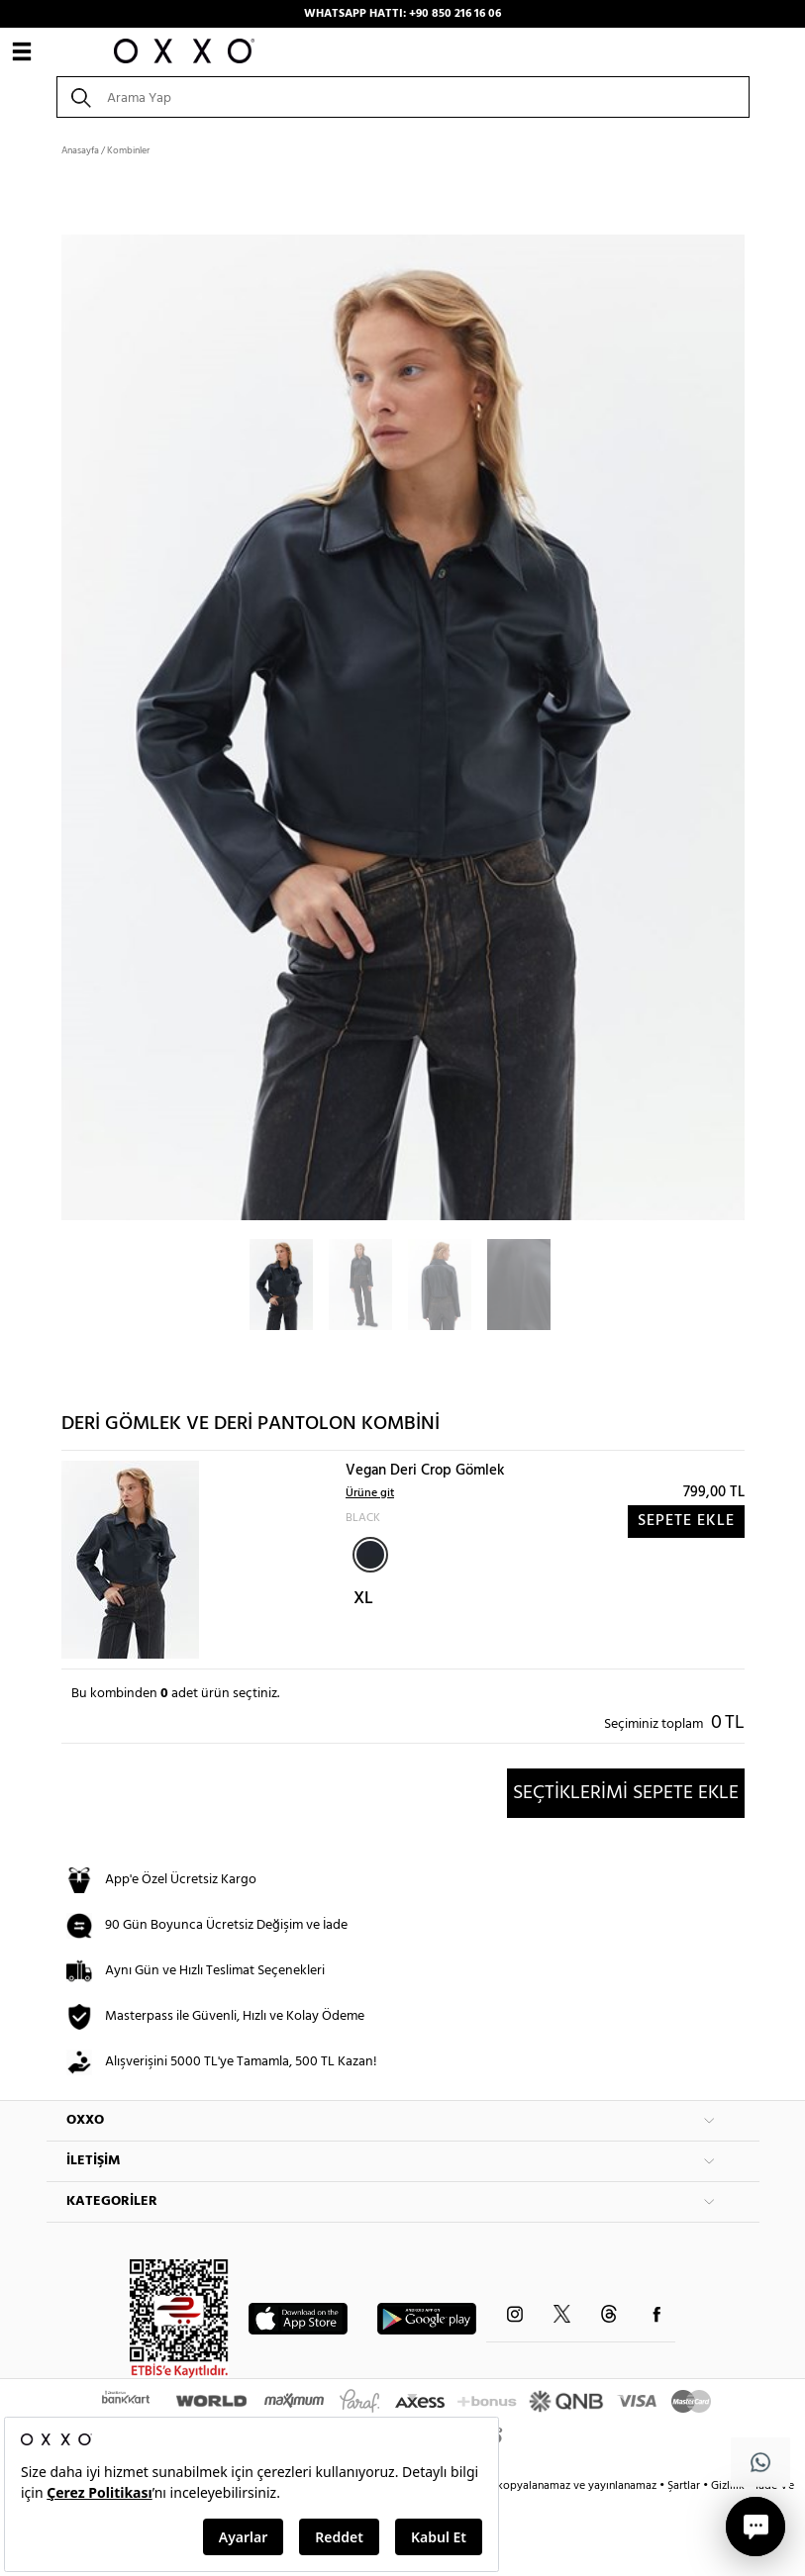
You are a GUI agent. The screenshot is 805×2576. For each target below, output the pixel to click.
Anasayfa (80, 150)
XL (363, 1598)
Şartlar (685, 2486)
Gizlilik (729, 2486)
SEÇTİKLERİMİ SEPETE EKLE (626, 1793)
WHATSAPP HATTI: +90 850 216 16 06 (402, 14)
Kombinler (128, 150)
